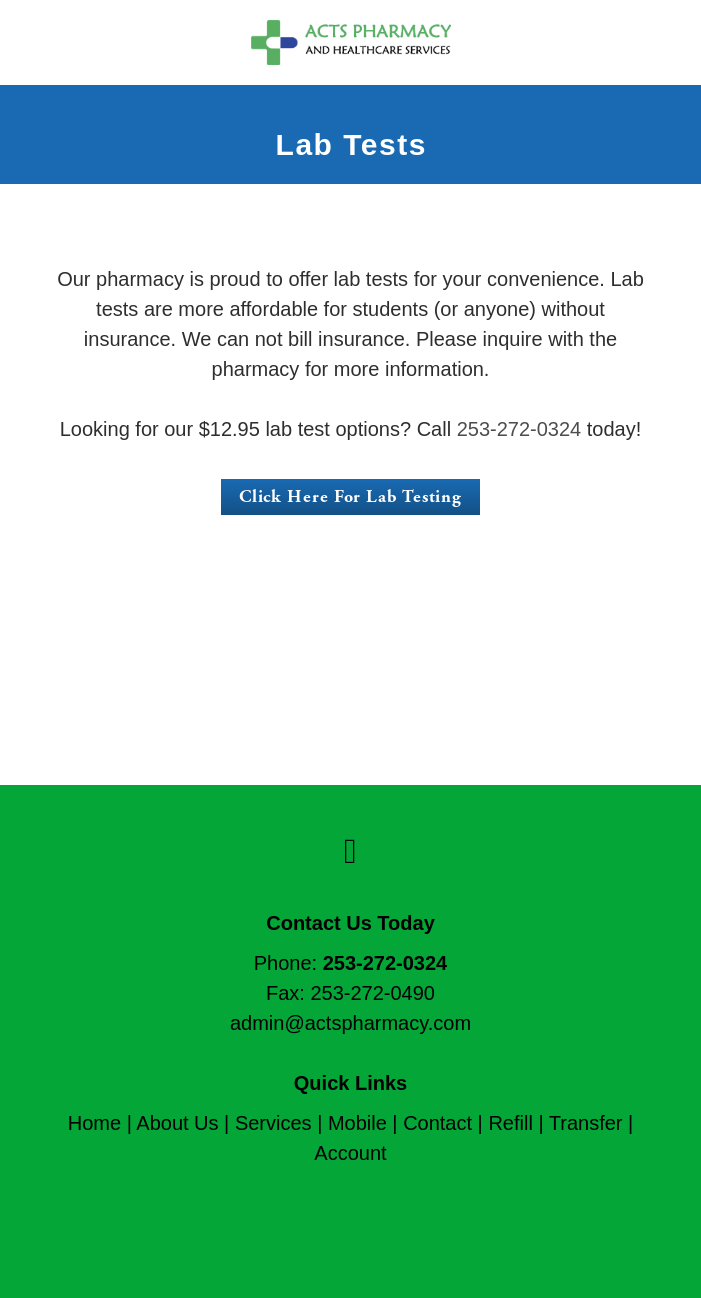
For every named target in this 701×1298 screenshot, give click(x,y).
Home (94, 1123)
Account (350, 1153)
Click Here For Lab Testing (350, 496)
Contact (437, 1123)
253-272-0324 (519, 429)
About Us (177, 1123)
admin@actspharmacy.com (350, 1023)
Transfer (586, 1123)
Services (273, 1123)
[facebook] (350, 851)
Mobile (357, 1123)
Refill (510, 1123)
